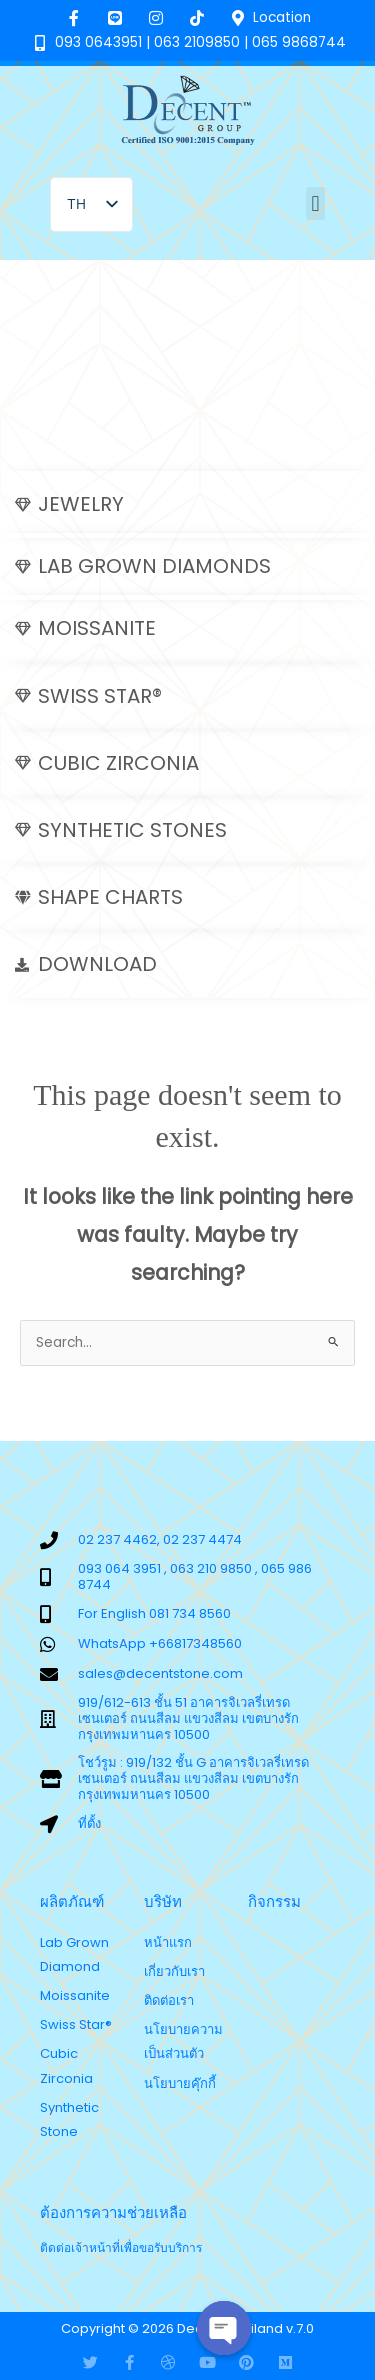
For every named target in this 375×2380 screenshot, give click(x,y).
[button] (315, 203)
